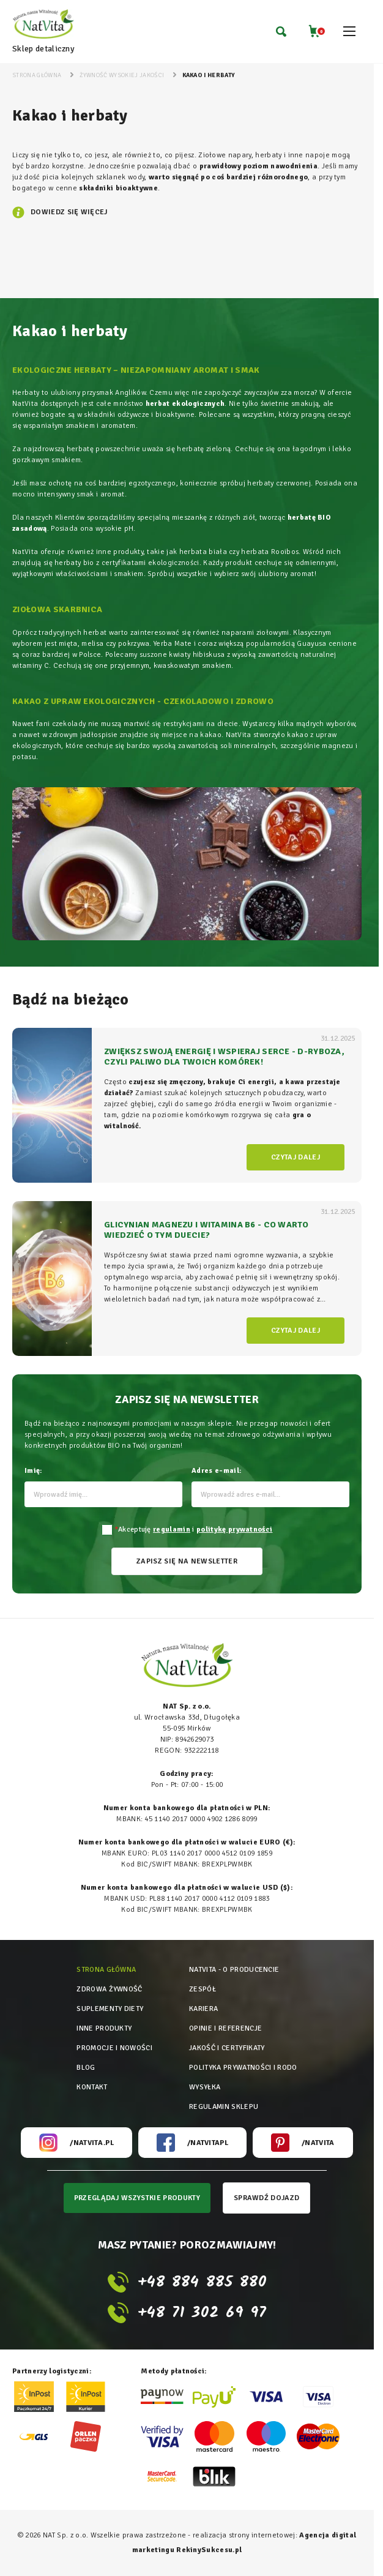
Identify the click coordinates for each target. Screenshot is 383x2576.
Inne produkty (104, 2028)
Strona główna (106, 1969)
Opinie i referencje (225, 2028)
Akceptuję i (193, 1529)
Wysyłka (204, 2087)
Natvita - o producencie (234, 1969)
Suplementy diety (109, 2008)
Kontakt (91, 2087)
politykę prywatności (234, 1529)
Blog (85, 2067)
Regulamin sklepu (223, 2106)
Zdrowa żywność (109, 1989)
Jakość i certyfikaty (226, 2048)
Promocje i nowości (114, 2048)
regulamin (171, 1529)
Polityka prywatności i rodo (243, 2067)
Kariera (203, 2008)
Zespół (202, 1989)
